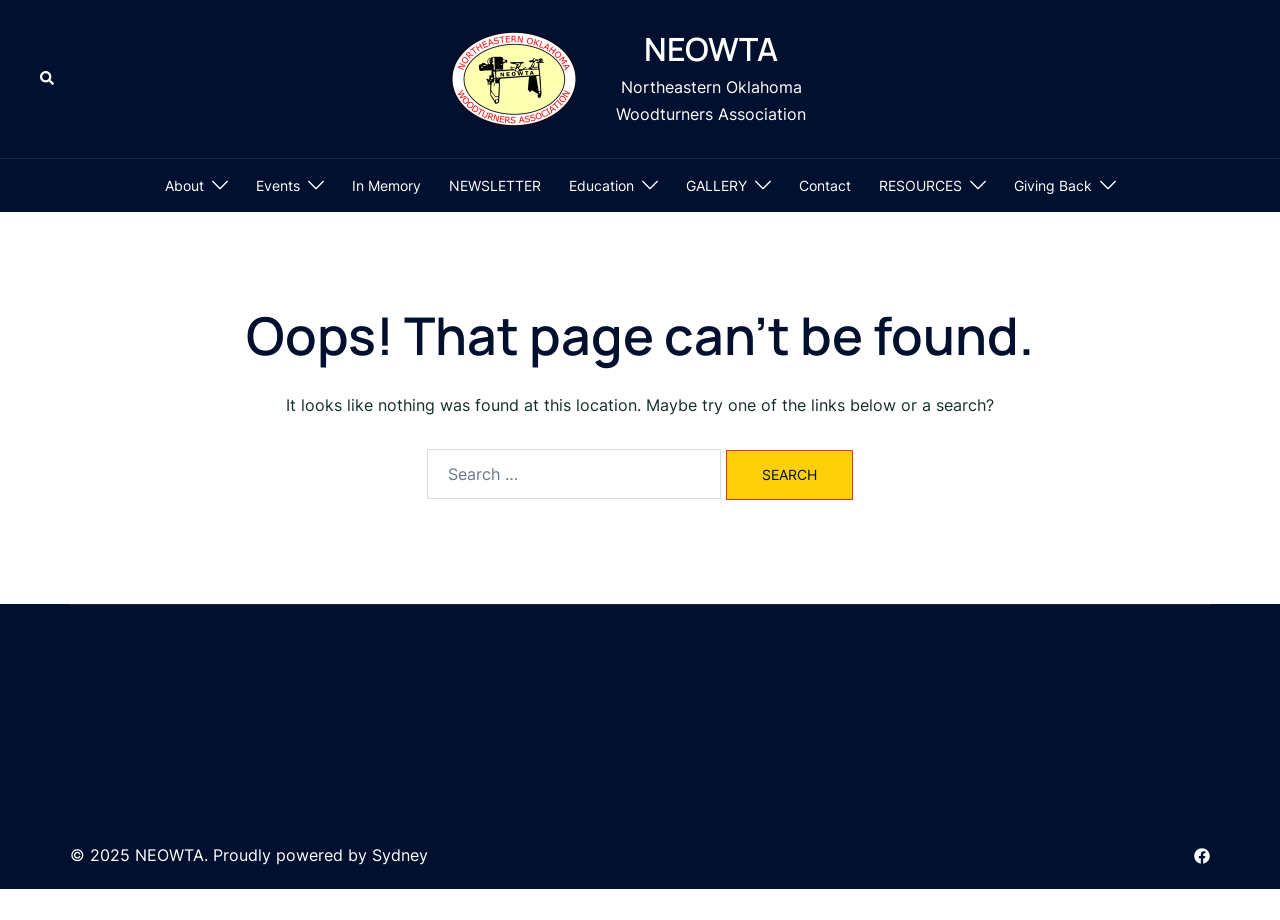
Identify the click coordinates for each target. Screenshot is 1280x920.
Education (601, 185)
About (184, 185)
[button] (48, 79)
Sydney (400, 855)
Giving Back (1053, 185)
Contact (825, 185)
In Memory (386, 185)
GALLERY (716, 185)
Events (278, 185)
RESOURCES (920, 185)
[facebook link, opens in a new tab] (1202, 855)
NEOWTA (711, 49)
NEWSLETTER (495, 185)
